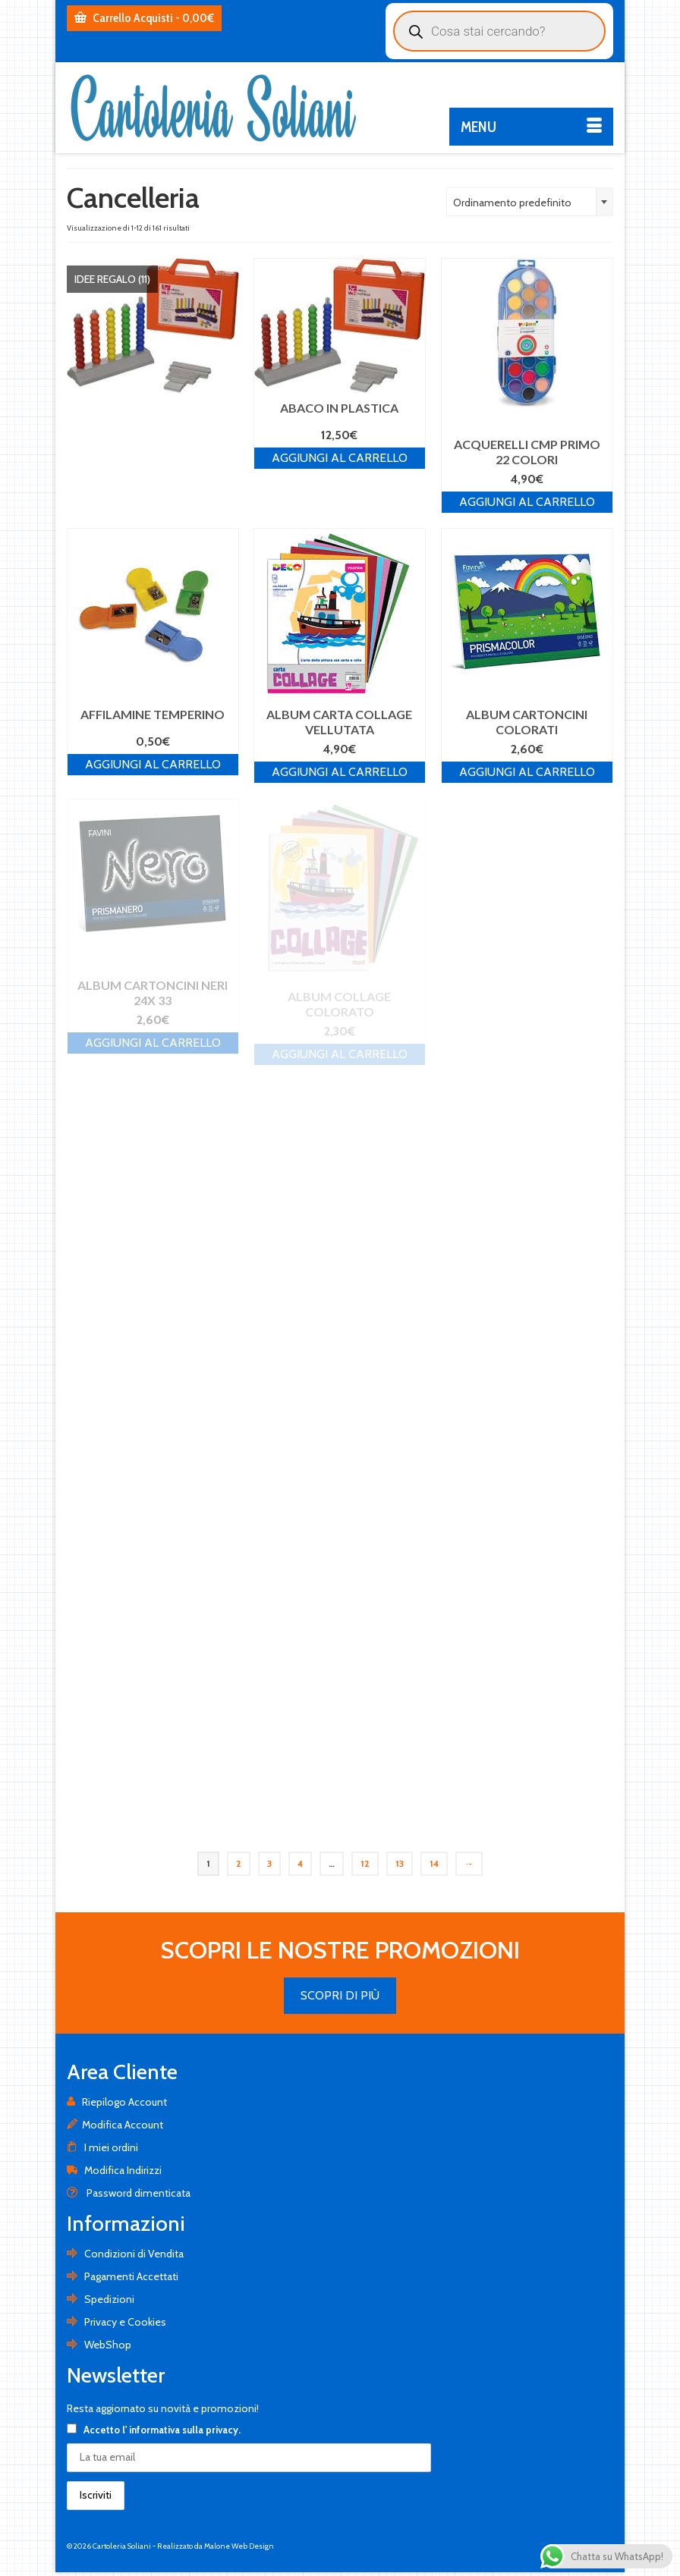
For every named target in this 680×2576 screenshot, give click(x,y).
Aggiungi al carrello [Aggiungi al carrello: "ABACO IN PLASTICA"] (340, 458)
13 (399, 1863)
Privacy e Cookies (116, 2322)
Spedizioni (100, 2299)
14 (434, 1863)
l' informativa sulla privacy (180, 2430)
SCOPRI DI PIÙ (340, 1995)
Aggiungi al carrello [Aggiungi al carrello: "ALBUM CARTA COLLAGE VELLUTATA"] (340, 772)
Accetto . (154, 2430)
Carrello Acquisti (144, 18)
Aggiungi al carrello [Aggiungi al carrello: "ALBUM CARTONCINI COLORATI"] (527, 772)
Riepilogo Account (117, 2102)
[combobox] (529, 201)
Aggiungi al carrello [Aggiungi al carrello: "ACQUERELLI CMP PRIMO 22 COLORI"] (527, 502)
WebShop (99, 2344)
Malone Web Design (239, 2546)
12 (365, 1863)
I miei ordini (102, 2147)
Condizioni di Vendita (125, 2253)
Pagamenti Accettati (122, 2276)
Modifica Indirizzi (114, 2170)
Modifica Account (115, 2124)
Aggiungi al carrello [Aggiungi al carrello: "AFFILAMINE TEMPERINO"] (153, 764)
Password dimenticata (128, 2193)
